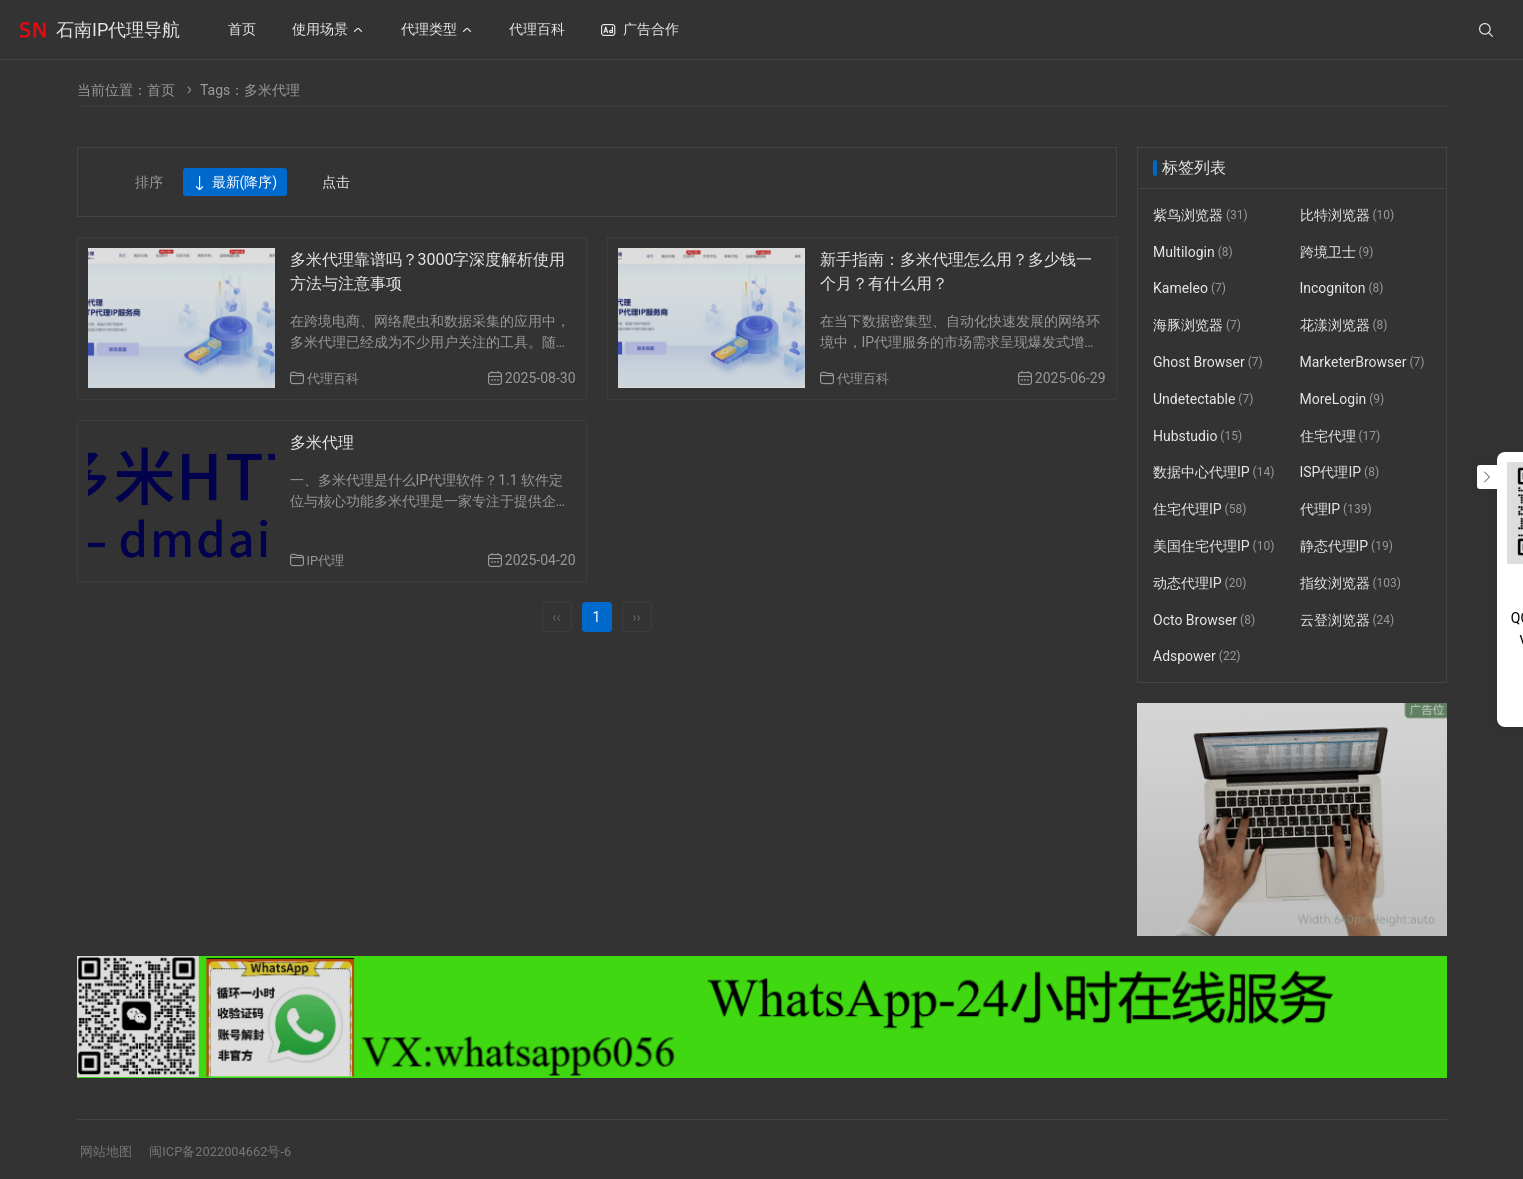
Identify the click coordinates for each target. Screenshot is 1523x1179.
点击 (336, 182)
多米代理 (322, 442)
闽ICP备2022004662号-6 (230, 1151)
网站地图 (108, 1151)
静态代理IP (1345, 546)
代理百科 (335, 378)
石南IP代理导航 (118, 29)
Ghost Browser (1208, 362)
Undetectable (1203, 399)
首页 (161, 90)
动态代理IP (1199, 583)
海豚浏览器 (1197, 325)
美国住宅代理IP (1213, 546)
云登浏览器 (1346, 620)
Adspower (1197, 657)
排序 (149, 182)
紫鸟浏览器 (1200, 215)
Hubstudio (1197, 436)
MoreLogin (1341, 399)
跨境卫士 (1336, 252)
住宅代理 (1339, 436)
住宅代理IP (1199, 509)
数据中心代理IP (1213, 473)
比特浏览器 (1346, 215)
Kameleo (1189, 289)
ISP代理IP (1339, 473)
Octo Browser (1204, 620)
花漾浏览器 (1343, 325)
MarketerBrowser (1361, 362)
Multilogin (1193, 252)
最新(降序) (235, 183)
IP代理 (327, 560)
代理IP (1335, 509)
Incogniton (1341, 289)
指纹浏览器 (1350, 583)
